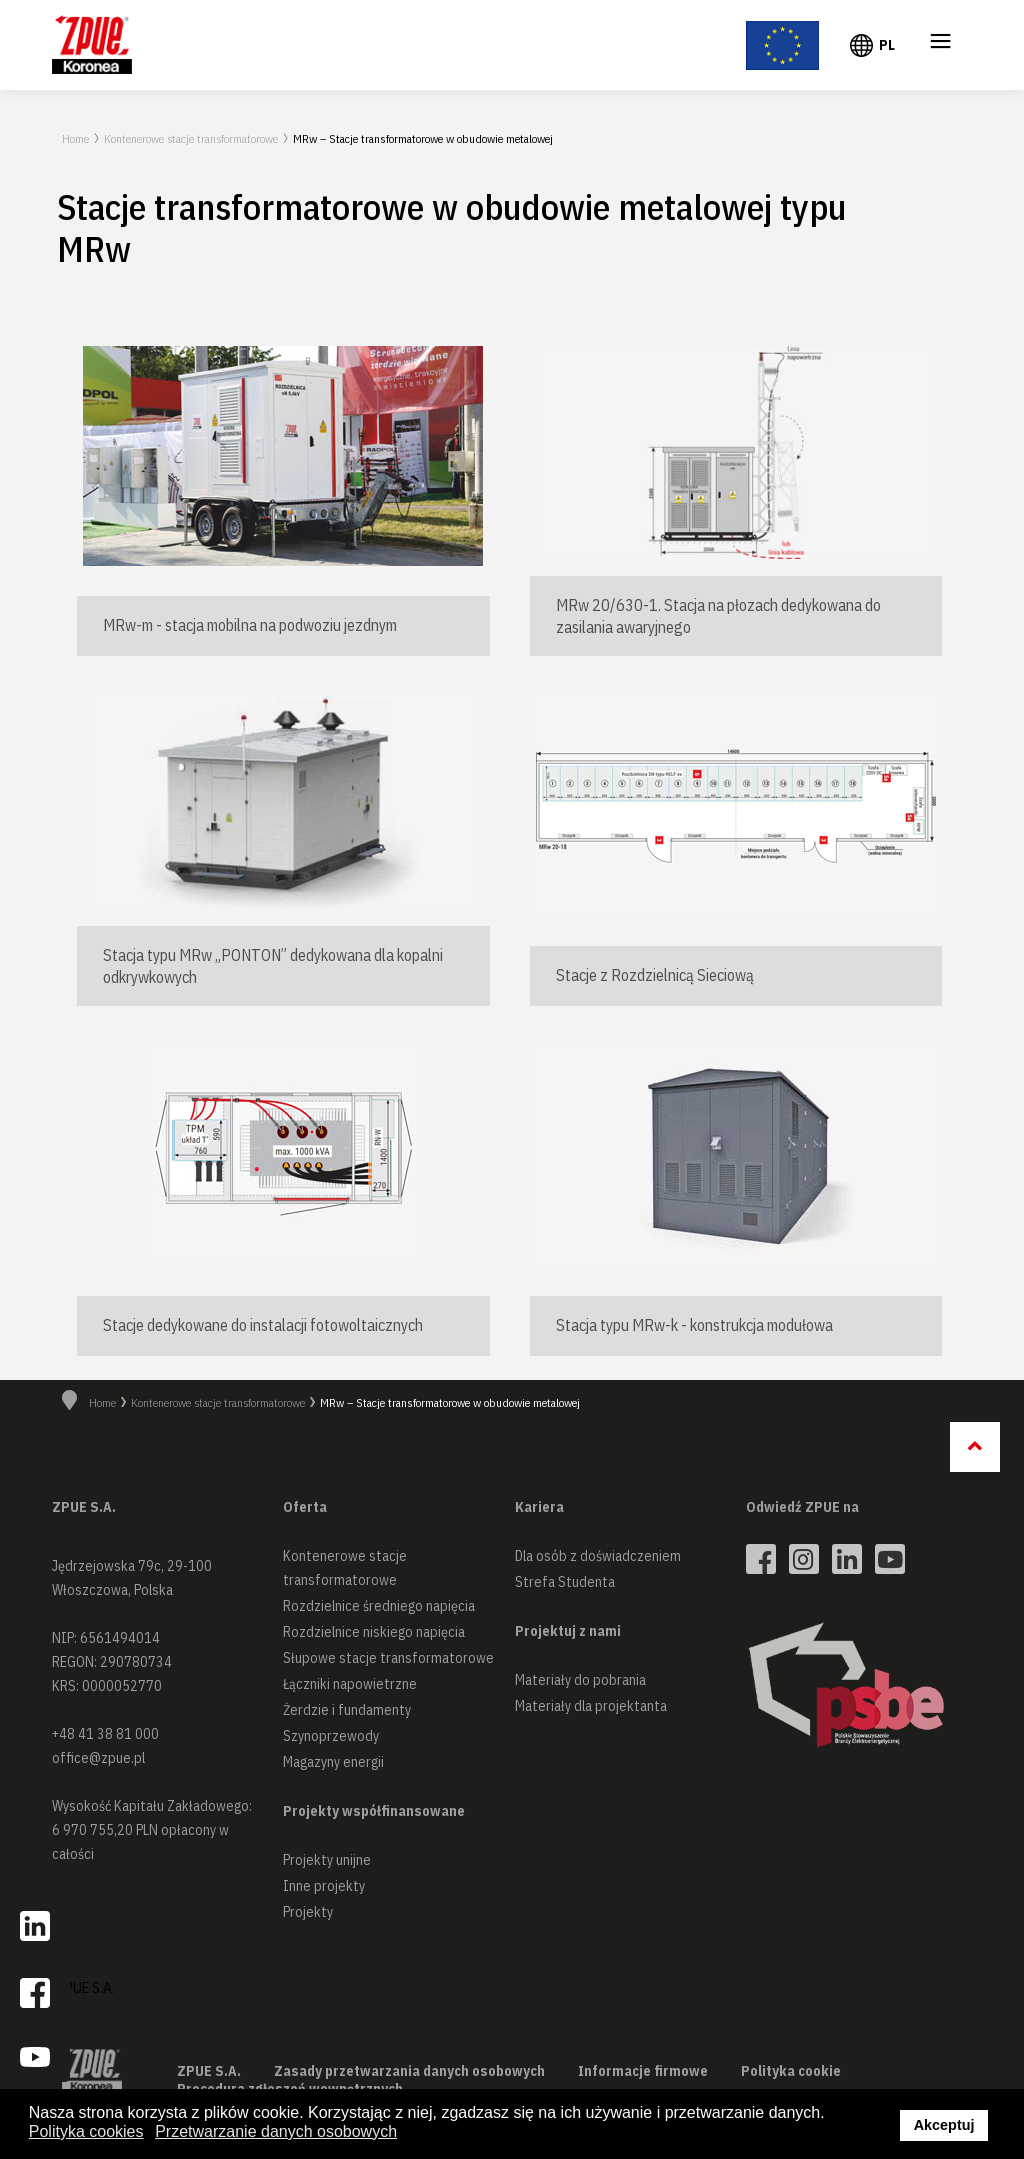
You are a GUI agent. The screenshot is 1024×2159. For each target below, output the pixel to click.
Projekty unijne (327, 1860)
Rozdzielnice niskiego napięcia (374, 1632)
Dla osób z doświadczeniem (598, 1556)
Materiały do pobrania (580, 1680)
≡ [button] (941, 44)
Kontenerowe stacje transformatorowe (191, 138)
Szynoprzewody (331, 1736)
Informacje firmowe (643, 2071)
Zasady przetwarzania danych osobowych (409, 2071)
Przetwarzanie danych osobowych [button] (276, 2131)
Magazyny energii (333, 1762)
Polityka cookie (791, 2071)
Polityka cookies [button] (86, 2131)
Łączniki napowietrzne (350, 1684)
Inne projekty (324, 1886)
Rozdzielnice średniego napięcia (379, 1606)
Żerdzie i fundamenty (347, 1710)
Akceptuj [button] (944, 2125)
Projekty (308, 1912)
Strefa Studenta (565, 1582)
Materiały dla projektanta (591, 1706)
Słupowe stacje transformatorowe (388, 1658)
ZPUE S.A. (86, 1987)
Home (75, 138)
